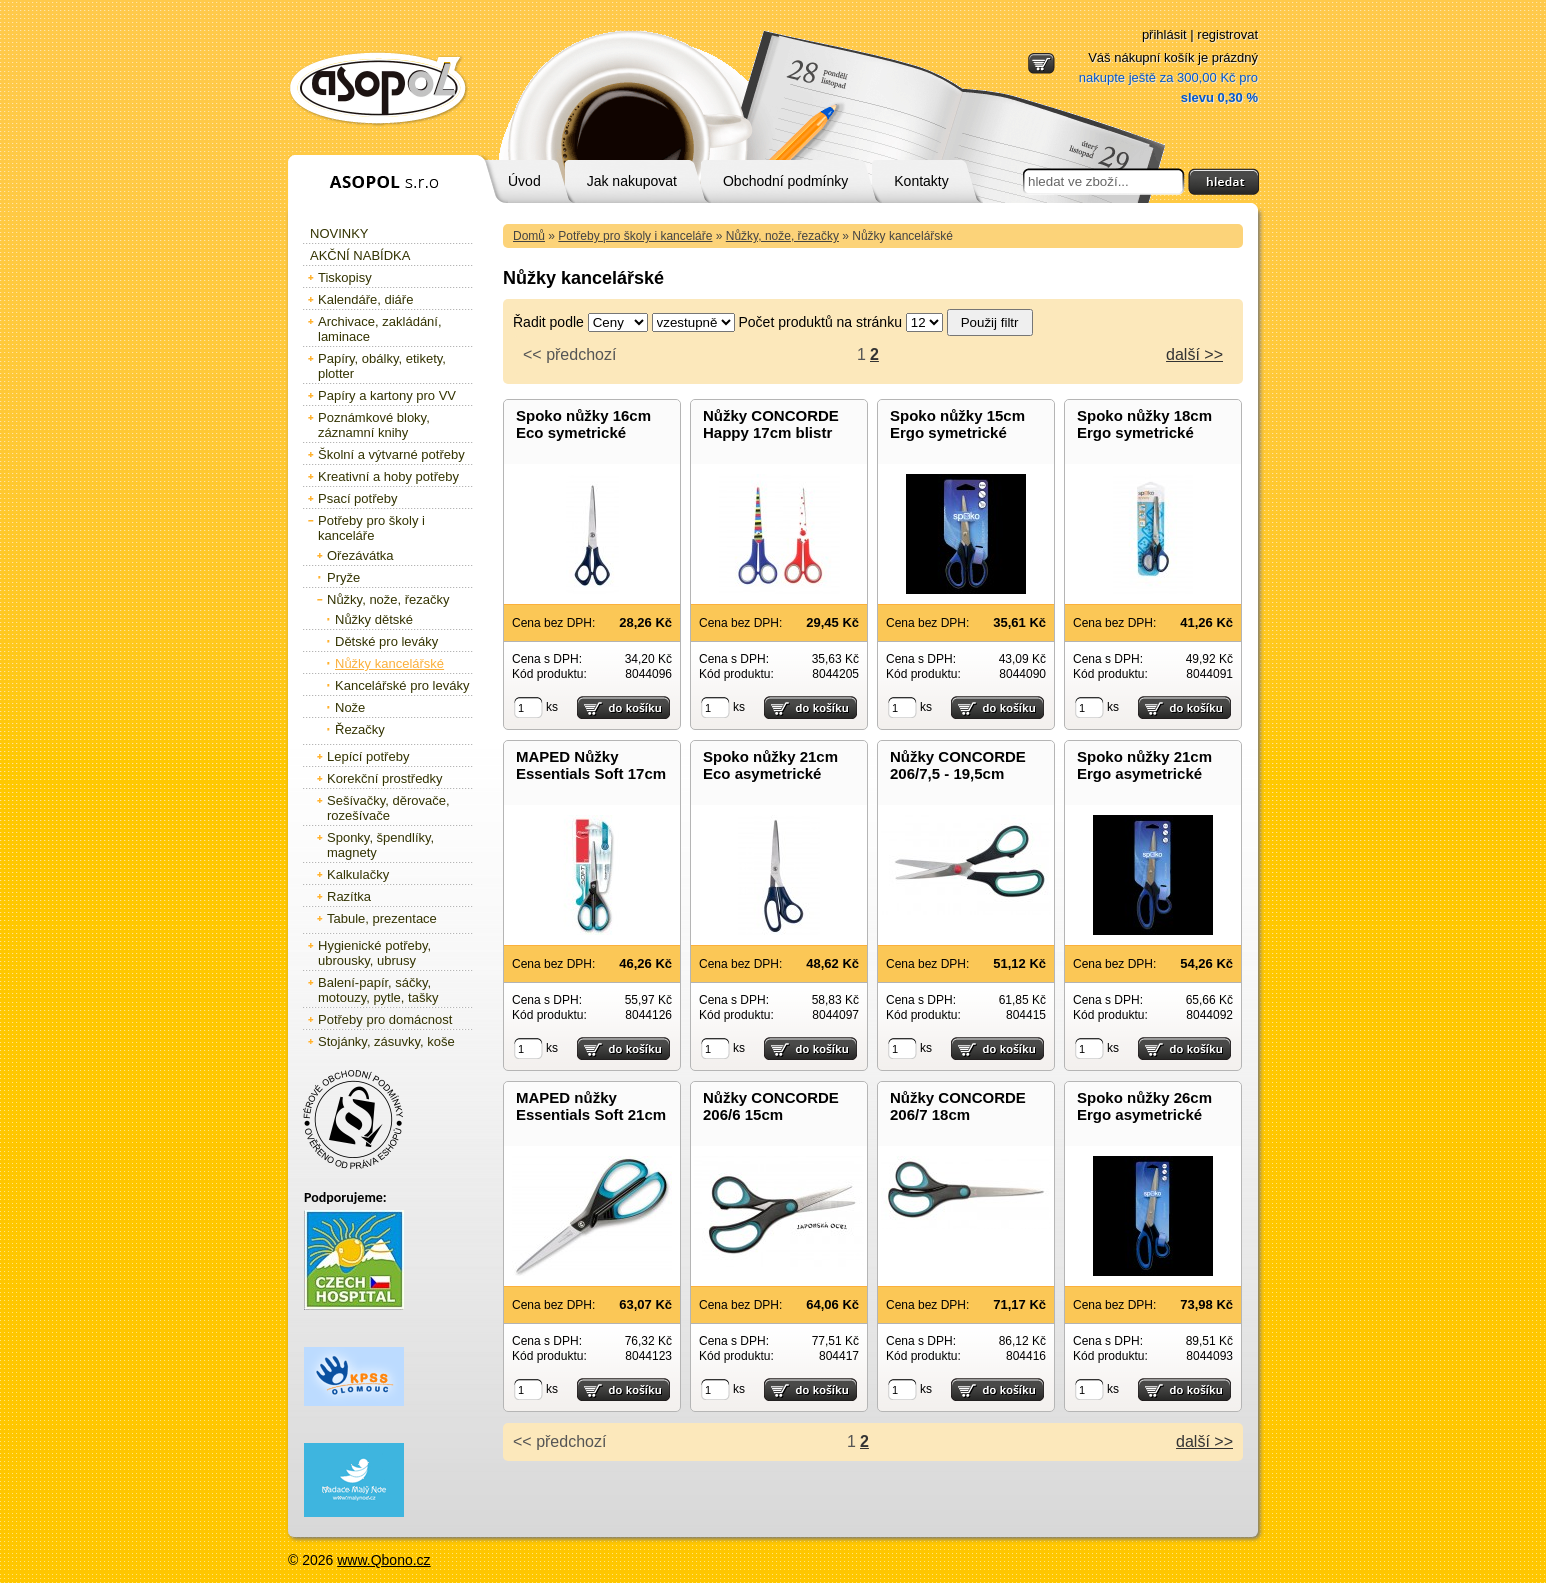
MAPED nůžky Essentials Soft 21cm (591, 1106)
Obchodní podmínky (785, 181)
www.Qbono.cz (383, 1560)
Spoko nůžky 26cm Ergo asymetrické (1144, 1106)
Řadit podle (548, 322)
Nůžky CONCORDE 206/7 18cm (958, 1106)
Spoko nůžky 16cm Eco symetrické (583, 424)
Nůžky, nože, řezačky (782, 236)
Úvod (524, 181)
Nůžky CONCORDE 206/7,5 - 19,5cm (958, 765)
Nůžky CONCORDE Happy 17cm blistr (771, 424)
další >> (1194, 354)
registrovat (1227, 34)
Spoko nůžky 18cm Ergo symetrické (1144, 424)
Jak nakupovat (632, 181)
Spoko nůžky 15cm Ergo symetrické (957, 424)
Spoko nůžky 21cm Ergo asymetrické (1144, 765)
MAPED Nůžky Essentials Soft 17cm (591, 765)
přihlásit (1164, 34)
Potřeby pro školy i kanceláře (635, 236)
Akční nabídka (360, 255)
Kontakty (921, 181)
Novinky (339, 233)
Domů (529, 236)
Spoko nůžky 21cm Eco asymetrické (770, 765)
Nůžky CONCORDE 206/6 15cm (771, 1106)
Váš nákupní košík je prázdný (1168, 77)
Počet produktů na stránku (820, 322)
